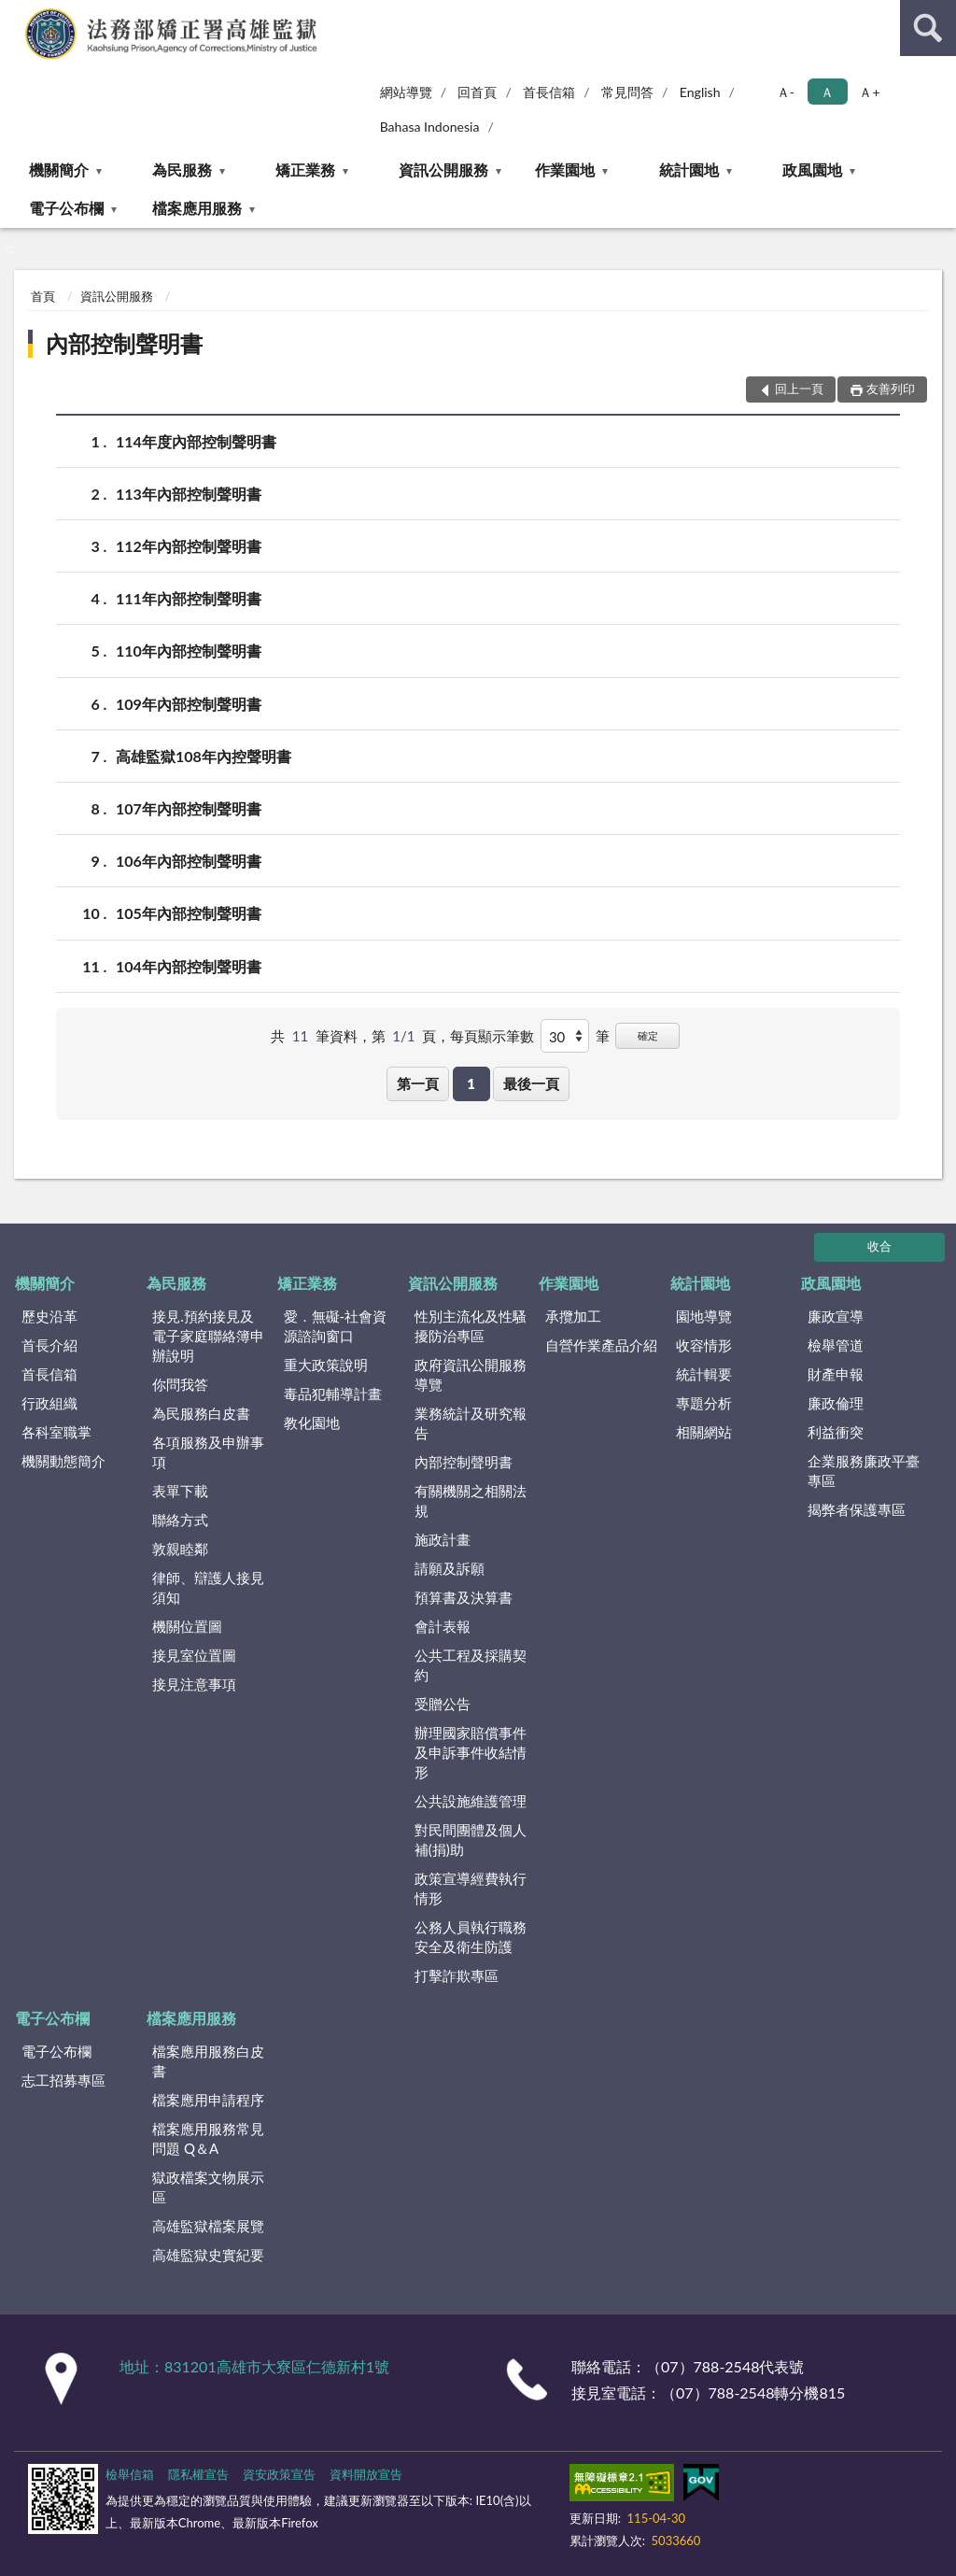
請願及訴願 (450, 1568)
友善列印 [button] (890, 388)
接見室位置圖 (194, 1655)
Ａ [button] (827, 92)
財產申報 (836, 1374)
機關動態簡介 (63, 1460)
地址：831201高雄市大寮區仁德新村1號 (254, 2366)
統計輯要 (704, 1374)
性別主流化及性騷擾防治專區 (471, 1326)
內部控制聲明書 (124, 343)
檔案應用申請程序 (208, 2099)
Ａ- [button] (785, 92)
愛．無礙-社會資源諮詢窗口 (335, 1326)
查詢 (928, 28)
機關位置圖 (187, 1626)
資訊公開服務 (443, 169)
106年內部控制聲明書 (188, 860)
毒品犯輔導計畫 (333, 1393)
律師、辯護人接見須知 (208, 1587)
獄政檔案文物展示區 (208, 2187)
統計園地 (689, 169)
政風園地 (812, 169)
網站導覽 (406, 92)
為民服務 (182, 169)
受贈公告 (443, 1703)
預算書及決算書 (464, 1597)
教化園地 (312, 1422)
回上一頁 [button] (799, 388)
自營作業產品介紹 (601, 1345)
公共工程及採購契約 (471, 1665)
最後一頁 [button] (531, 1083)
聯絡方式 (180, 1519)
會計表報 (443, 1626)
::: (15, 14)
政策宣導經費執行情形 (471, 1888)
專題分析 (704, 1402)
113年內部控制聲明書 (188, 493)
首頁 (43, 296)
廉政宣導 (836, 1316)
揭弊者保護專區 (857, 1509)
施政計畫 (443, 1539)
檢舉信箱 (129, 2474)
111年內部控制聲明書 (188, 598)
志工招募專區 (63, 2080)
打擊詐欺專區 (457, 1975)
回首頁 (477, 92)
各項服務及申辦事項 (208, 1452)
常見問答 (627, 92)
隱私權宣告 (198, 2474)
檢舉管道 (836, 1345)
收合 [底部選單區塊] (879, 1245)
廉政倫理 (836, 1402)
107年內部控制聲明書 (188, 808)
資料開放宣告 (366, 2474)
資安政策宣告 (279, 2474)
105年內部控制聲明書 (188, 913)
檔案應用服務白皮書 (208, 2061)
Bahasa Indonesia (430, 126)
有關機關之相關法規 (471, 1500)
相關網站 (704, 1431)
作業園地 (565, 169)
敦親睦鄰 (180, 1548)
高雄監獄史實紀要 (208, 2254)
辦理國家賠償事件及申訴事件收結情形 (471, 1752)
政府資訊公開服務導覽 (471, 1374)
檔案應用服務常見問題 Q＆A (208, 2138)
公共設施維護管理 (471, 1800)
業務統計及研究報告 (471, 1423)
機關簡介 (59, 169)
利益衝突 (836, 1431)
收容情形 (704, 1345)
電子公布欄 (66, 208)
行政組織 (49, 1402)
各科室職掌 (56, 1431)
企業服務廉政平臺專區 (864, 1470)
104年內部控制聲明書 (188, 966)
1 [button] (471, 1083)
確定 (648, 1035)
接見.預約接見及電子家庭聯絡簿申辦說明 (208, 1336)
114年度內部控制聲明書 (196, 441)
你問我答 (180, 1384)
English (700, 92)
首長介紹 (49, 1345)
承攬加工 (573, 1316)
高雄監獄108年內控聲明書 (203, 756)
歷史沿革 (49, 1316)
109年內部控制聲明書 (188, 704)
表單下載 (180, 1490)
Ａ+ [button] (869, 92)
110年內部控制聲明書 (188, 650)
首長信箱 (549, 92)
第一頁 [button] (418, 1083)
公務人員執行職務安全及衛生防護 (471, 1936)
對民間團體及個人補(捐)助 (471, 1839)
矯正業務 (305, 169)
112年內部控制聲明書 (188, 546)
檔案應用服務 (197, 208)
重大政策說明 (326, 1364)
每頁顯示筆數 (492, 1035)
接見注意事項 (194, 1684)
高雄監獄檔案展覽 (208, 2225)
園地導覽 (704, 1316)
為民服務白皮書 (201, 1413)
